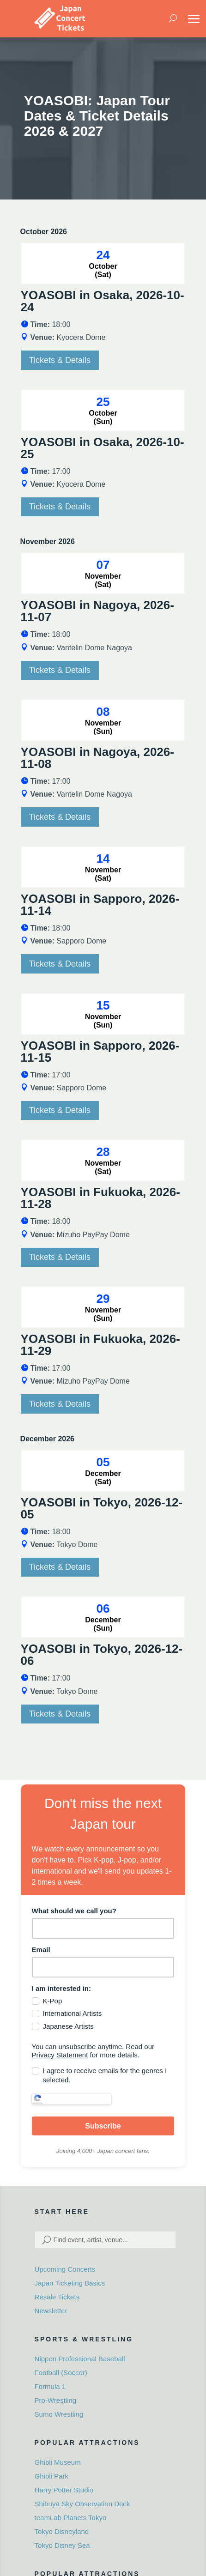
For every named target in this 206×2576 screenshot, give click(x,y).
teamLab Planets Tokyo (71, 2504)
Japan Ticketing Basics (70, 2270)
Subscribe (103, 2112)
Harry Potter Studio (64, 2476)
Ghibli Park (51, 2462)
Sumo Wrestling (59, 2400)
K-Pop (52, 2001)
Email (41, 1949)
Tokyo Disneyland (62, 2518)
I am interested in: (61, 1988)
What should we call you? (74, 1911)
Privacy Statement (60, 2055)
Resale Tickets (57, 2283)
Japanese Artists (68, 2026)
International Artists (72, 2013)
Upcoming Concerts (65, 2256)
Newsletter (51, 2297)
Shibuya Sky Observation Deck (82, 2490)
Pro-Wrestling (56, 2386)
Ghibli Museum (58, 2448)
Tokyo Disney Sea (62, 2531)
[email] (103, 1967)
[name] (103, 1928)
